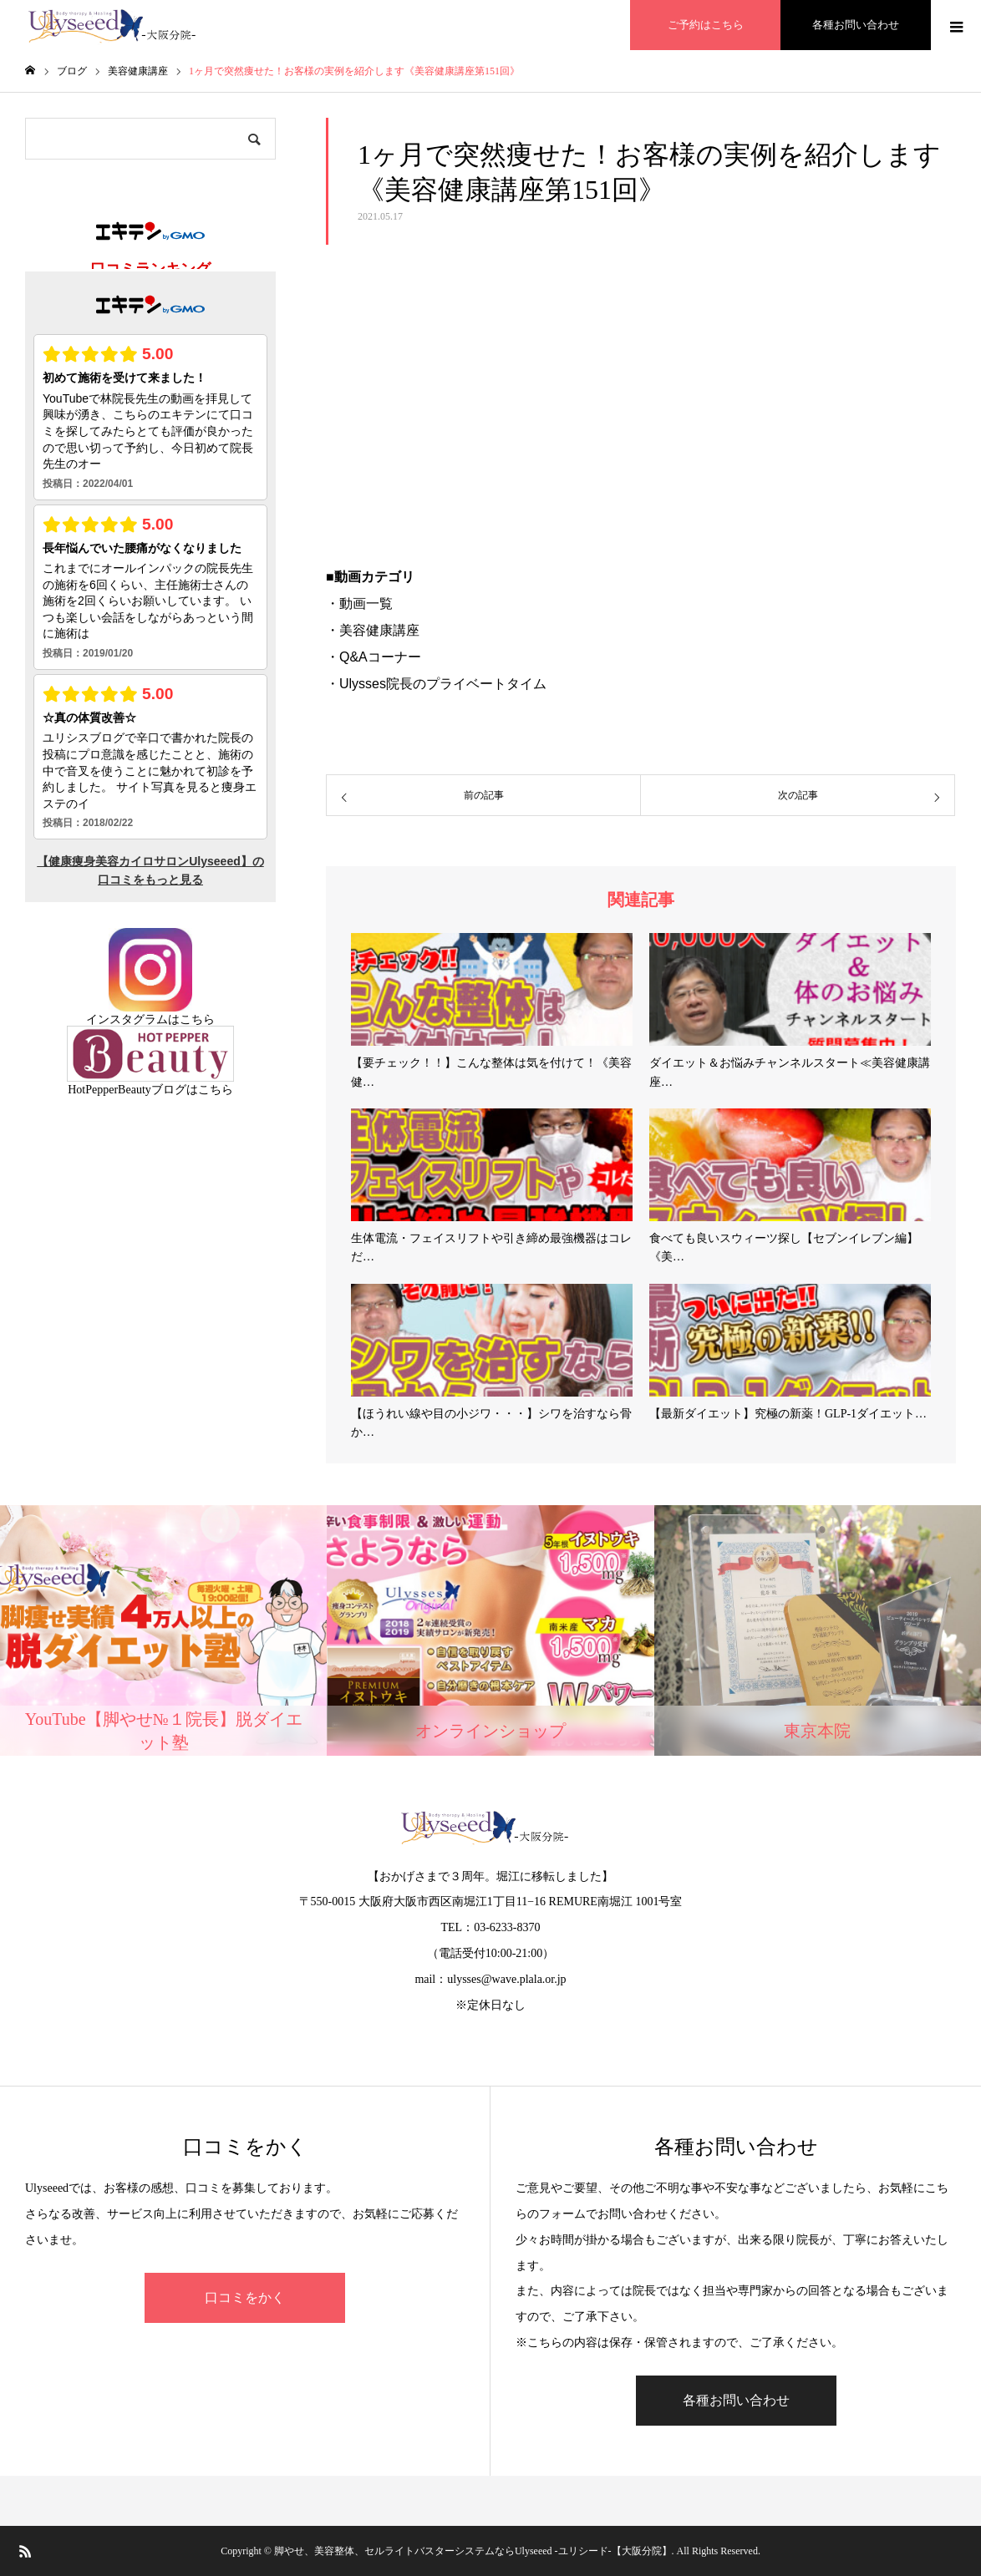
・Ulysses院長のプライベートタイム (436, 684)
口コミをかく (245, 2297)
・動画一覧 (359, 603)
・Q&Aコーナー (373, 657)
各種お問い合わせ (855, 24)
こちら (197, 1019)
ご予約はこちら (706, 24)
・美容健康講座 (372, 630)
